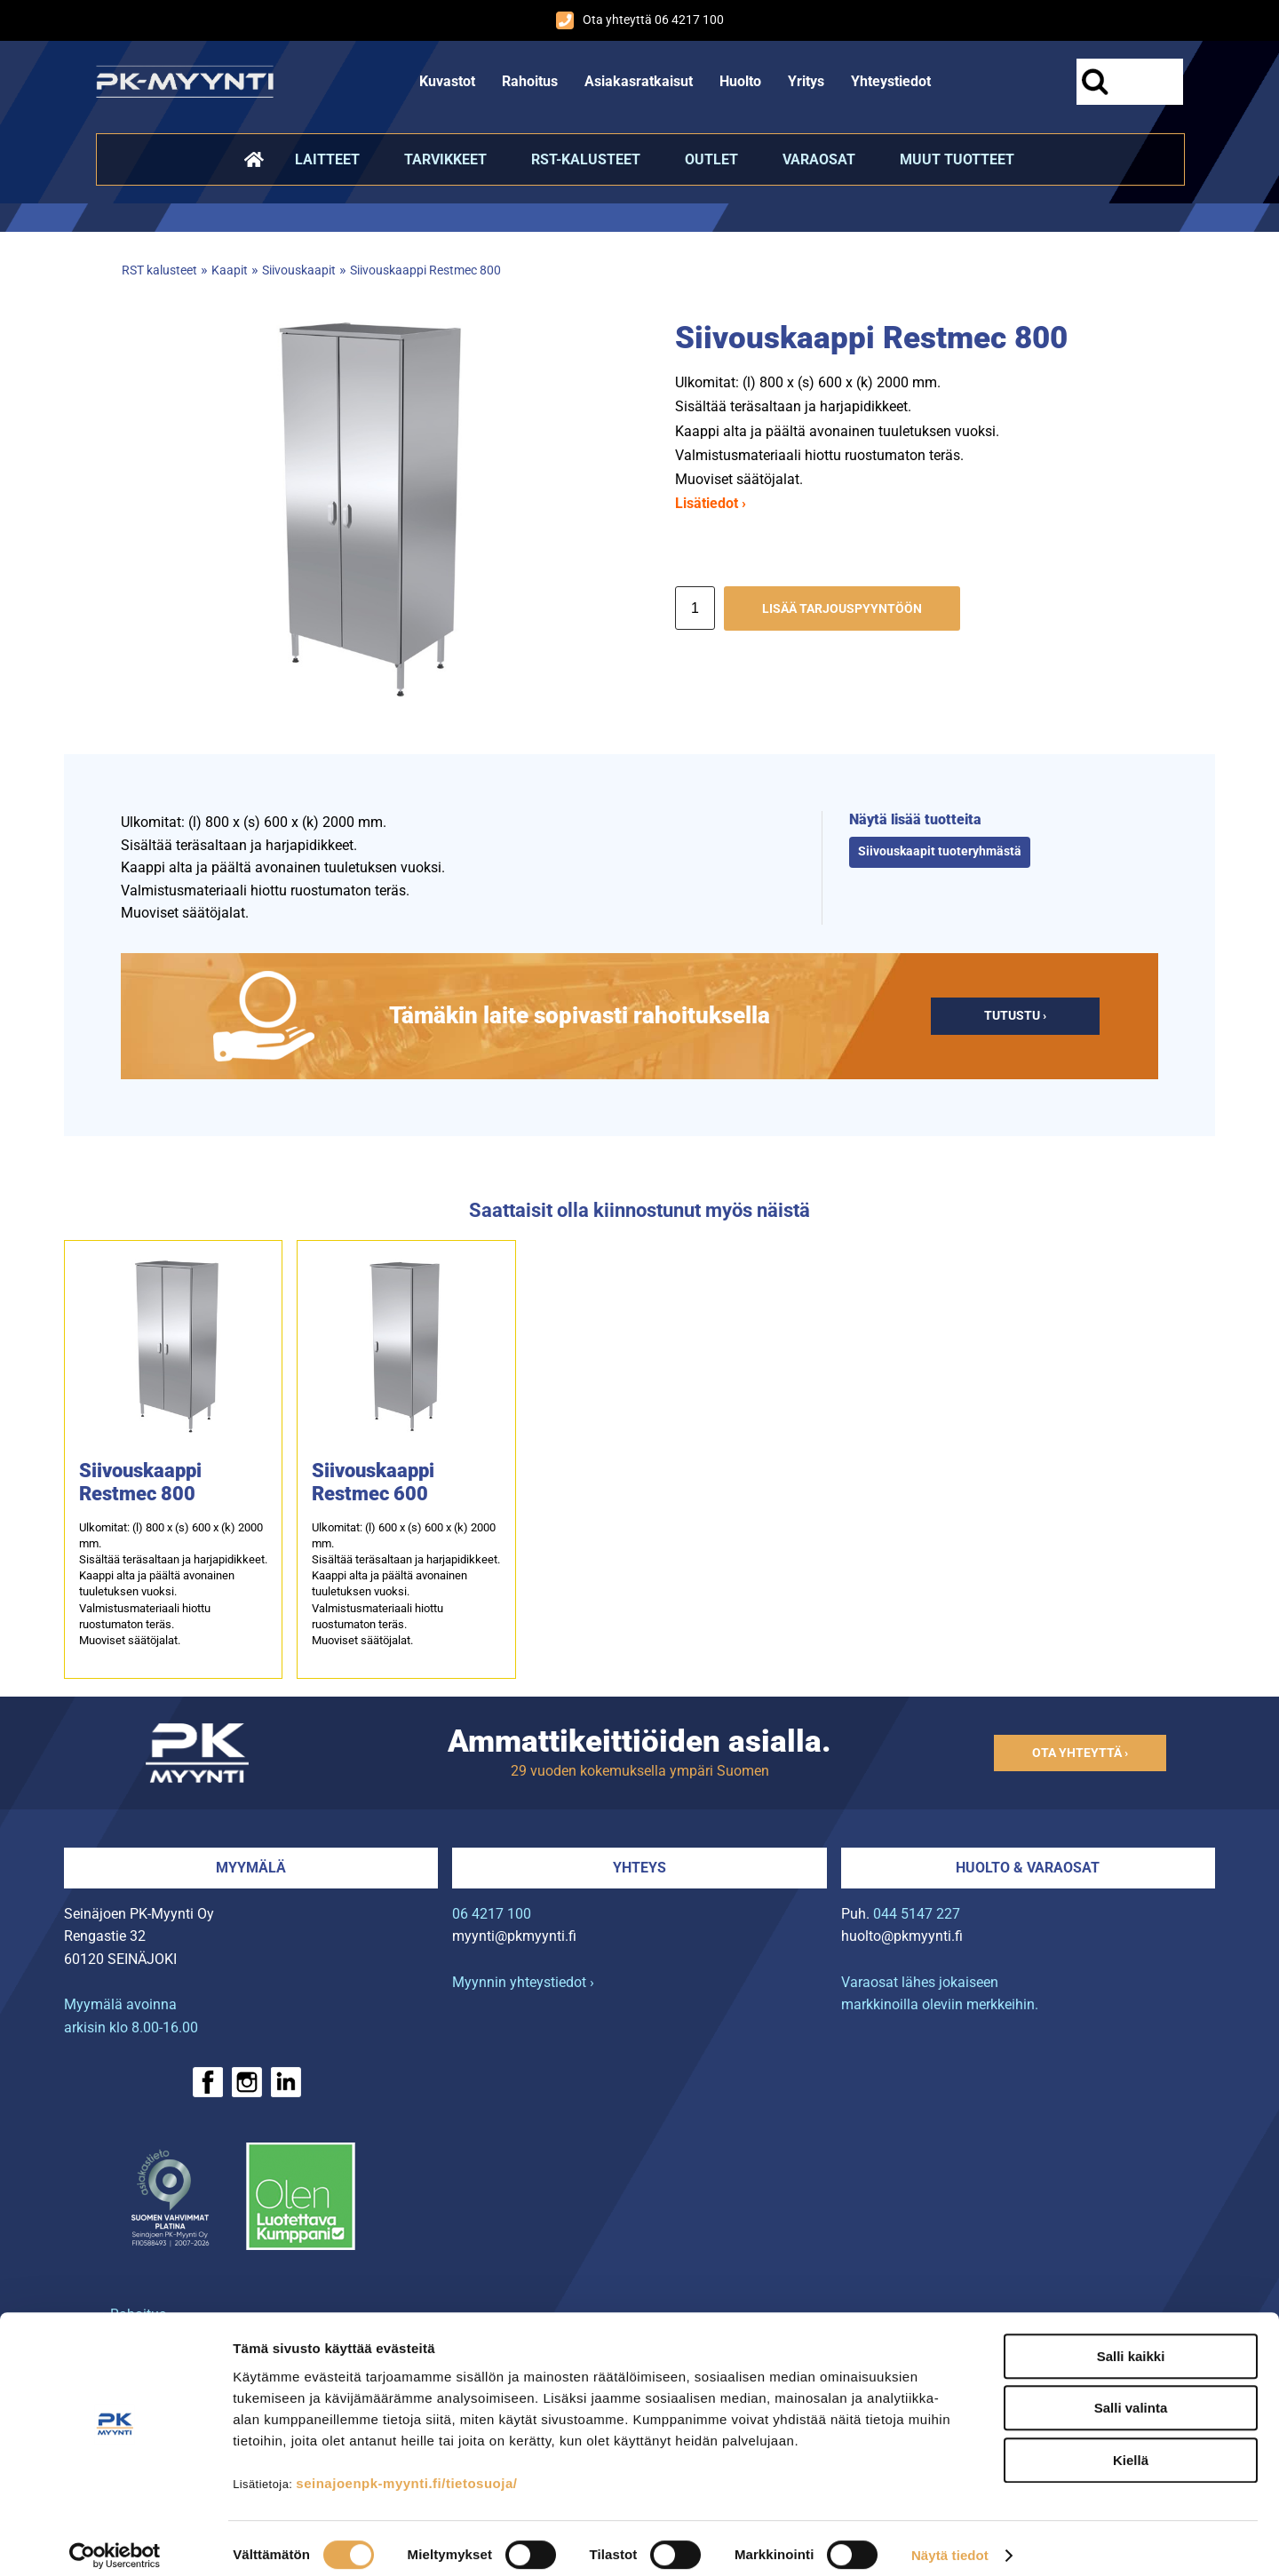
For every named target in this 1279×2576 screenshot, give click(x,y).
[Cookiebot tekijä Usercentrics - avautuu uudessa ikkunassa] (115, 2541)
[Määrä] (695, 608)
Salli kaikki (1131, 2341)
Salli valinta (1131, 2393)
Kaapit (229, 270)
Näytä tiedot (950, 2540)
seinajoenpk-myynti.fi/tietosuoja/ (406, 2468)
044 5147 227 (916, 1913)
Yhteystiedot (891, 81)
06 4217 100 (491, 1913)
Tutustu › (1015, 1015)
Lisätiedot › (710, 503)
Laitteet (327, 159)
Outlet (711, 159)
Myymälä (251, 1867)
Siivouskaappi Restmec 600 (373, 1482)
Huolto (740, 81)
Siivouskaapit (299, 270)
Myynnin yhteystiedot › (523, 1982)
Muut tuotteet (957, 159)
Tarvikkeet (445, 159)
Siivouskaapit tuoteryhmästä (939, 851)
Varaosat (818, 159)
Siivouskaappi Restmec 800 (425, 270)
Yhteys (639, 1867)
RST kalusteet (159, 270)
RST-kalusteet (585, 159)
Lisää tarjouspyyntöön (842, 608)
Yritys (806, 81)
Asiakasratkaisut (638, 81)
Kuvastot (447, 81)
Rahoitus (530, 81)
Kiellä (1130, 2445)
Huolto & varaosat (1028, 1867)
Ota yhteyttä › (1080, 1753)
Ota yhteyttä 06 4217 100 (640, 20)
